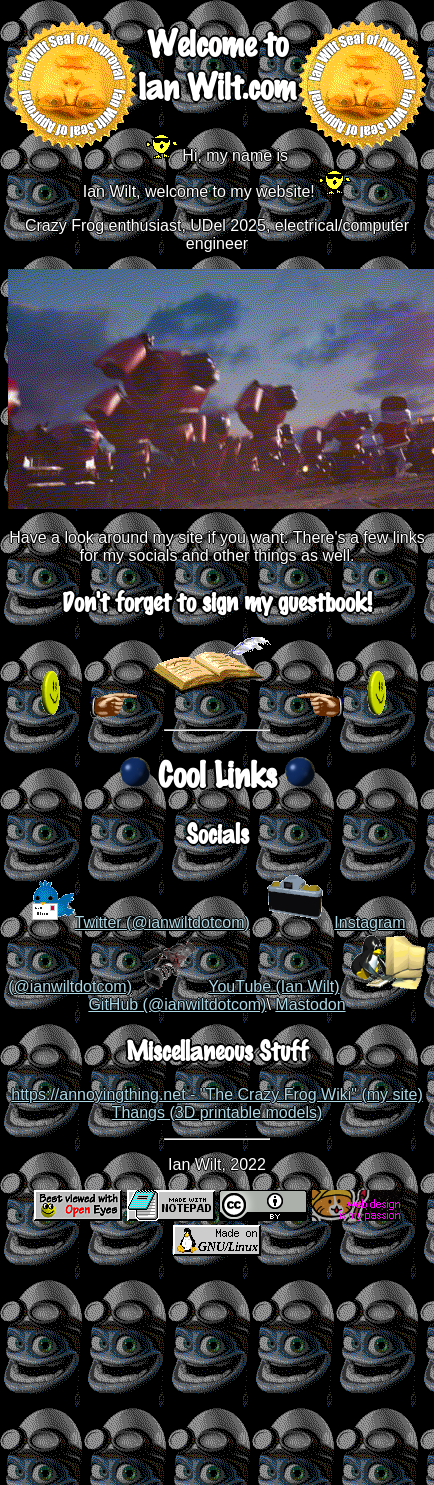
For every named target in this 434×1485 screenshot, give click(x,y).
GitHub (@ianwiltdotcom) (177, 1004)
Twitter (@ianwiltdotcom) (162, 922)
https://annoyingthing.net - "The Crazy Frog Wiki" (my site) (217, 1094)
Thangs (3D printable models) (217, 1112)
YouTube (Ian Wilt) (273, 986)
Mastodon (310, 1004)
